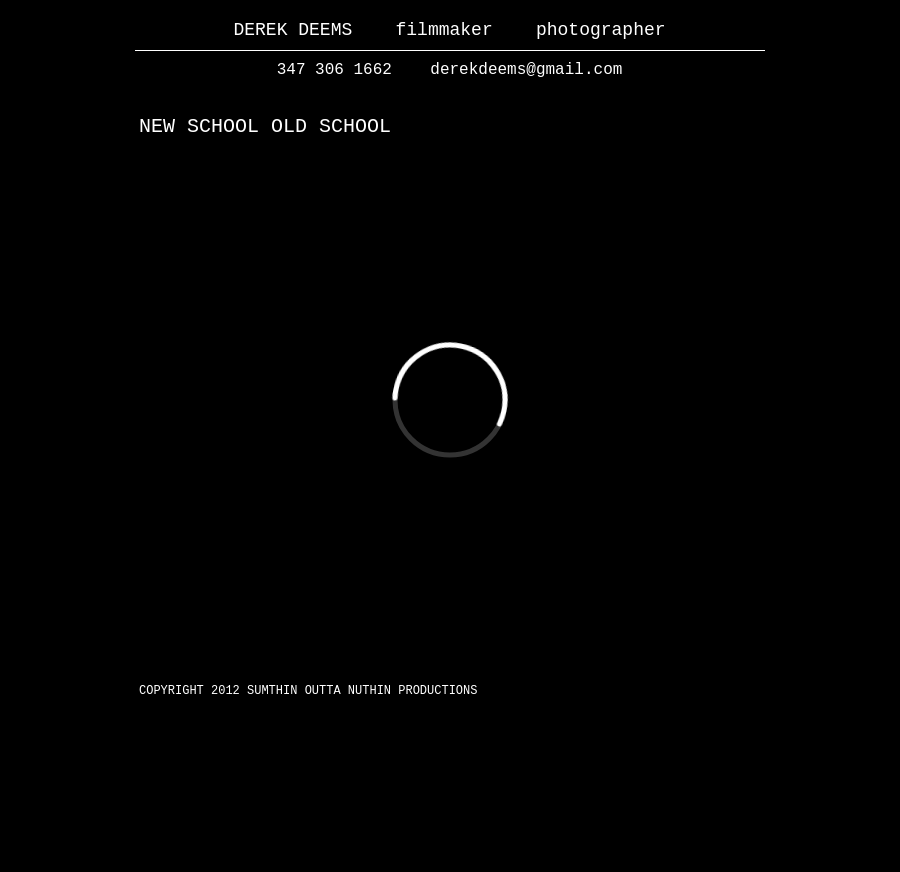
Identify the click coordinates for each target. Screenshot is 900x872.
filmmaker (443, 30)
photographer (601, 30)
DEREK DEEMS (292, 30)
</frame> (450, 400)
